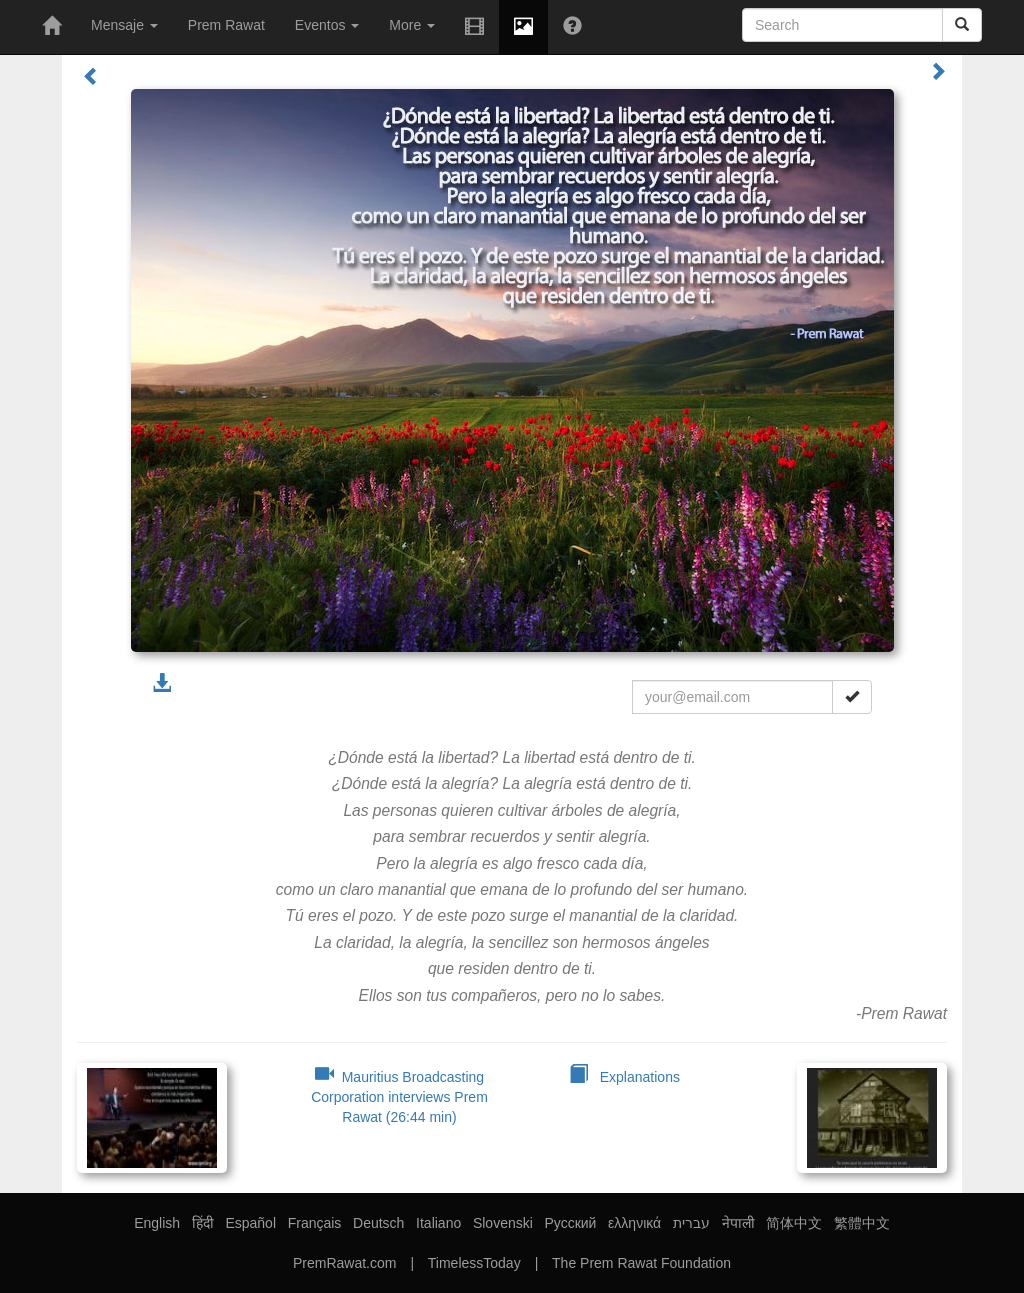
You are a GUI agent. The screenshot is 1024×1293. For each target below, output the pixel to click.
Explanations (624, 1077)
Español (250, 1223)
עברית (691, 1223)
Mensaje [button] (124, 25)
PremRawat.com (344, 1263)
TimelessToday (474, 1263)
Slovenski (503, 1223)
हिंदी (203, 1223)
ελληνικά (634, 1223)
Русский (570, 1223)
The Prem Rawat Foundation (641, 1263)
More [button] (412, 25)
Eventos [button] (327, 25)
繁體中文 (862, 1223)
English (157, 1223)
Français (315, 1223)
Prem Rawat (226, 25)
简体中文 (794, 1223)
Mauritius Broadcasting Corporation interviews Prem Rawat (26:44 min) (399, 1097)
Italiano (438, 1223)
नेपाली (738, 1223)
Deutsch (378, 1223)
